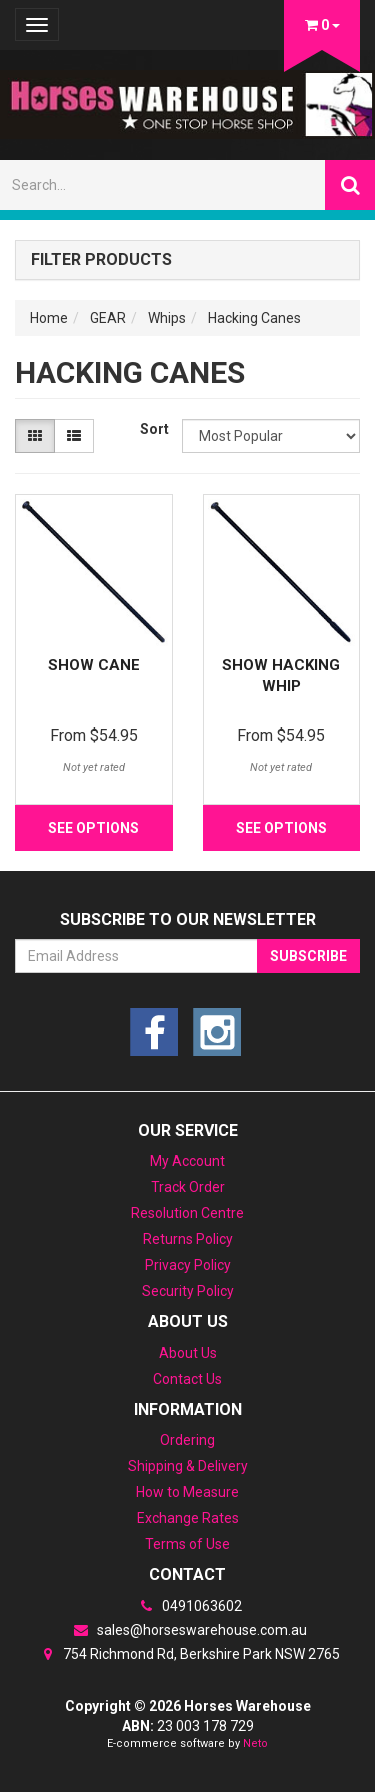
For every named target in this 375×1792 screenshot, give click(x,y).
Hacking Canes (254, 318)
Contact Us (187, 1379)
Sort (153, 429)
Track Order (188, 1187)
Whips (167, 318)
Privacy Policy (188, 1265)
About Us (188, 1353)
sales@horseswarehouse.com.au (188, 1630)
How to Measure (187, 1492)
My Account (187, 1161)
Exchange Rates (188, 1518)
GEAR (108, 318)
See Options (93, 828)
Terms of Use (187, 1544)
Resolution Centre (187, 1213)
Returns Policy (188, 1239)
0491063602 (188, 1606)
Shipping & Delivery (188, 1466)
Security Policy (188, 1291)
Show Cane (94, 665)
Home (49, 318)
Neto (255, 1743)
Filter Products (101, 260)
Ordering (187, 1440)
